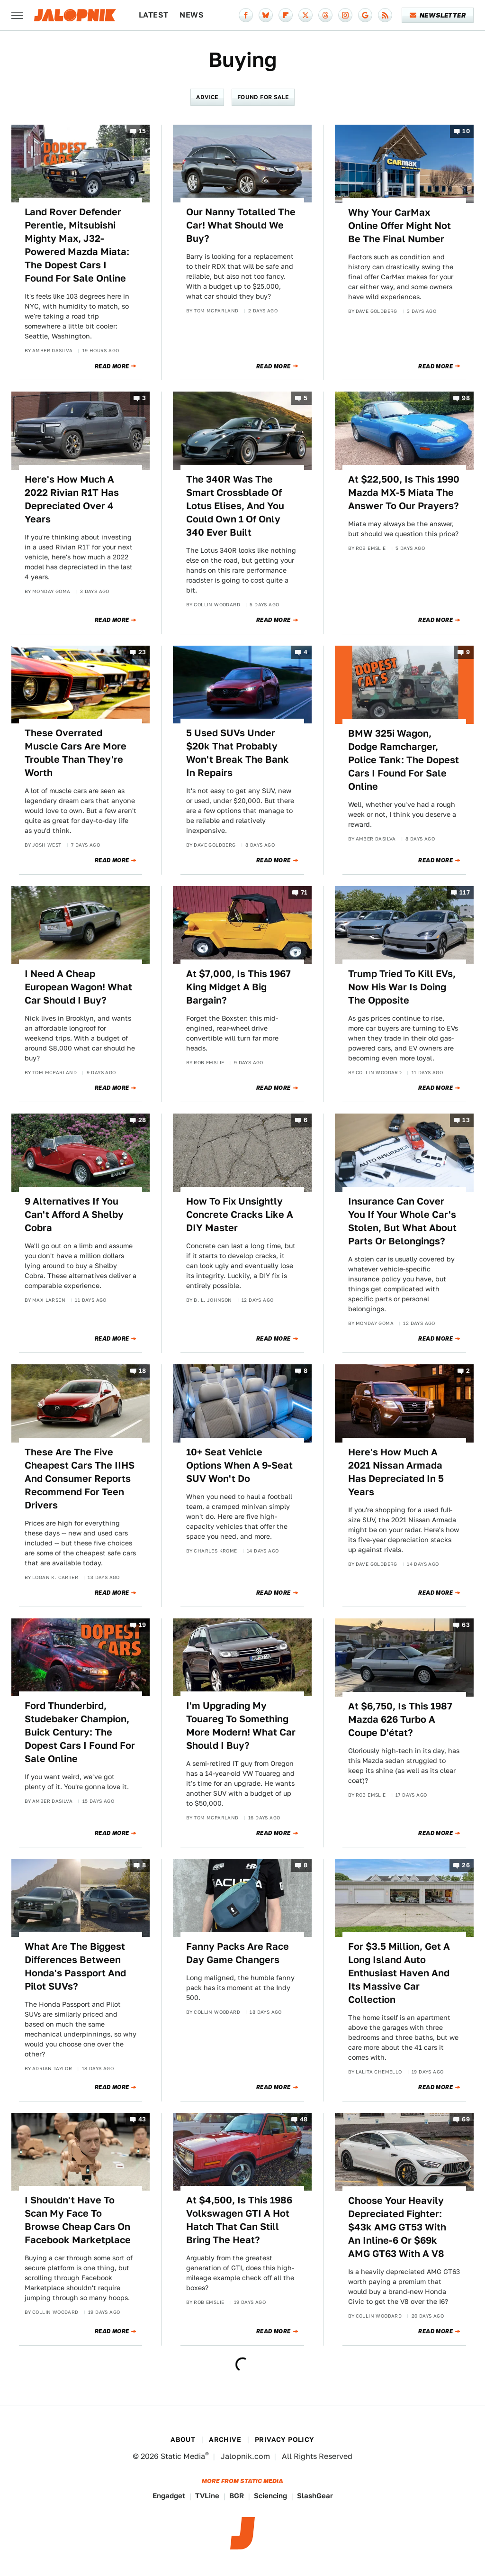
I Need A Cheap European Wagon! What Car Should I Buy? (78, 987)
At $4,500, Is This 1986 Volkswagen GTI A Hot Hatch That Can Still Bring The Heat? (239, 2220)
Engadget (169, 2496)
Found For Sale (263, 96)
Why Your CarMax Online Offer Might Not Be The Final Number (399, 226)
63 (466, 1624)
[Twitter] (305, 15)
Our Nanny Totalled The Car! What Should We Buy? (241, 225)
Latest (153, 14)
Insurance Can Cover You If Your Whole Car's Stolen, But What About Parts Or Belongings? (402, 1221)
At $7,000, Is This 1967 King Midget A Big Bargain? (238, 987)
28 (142, 1120)
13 (466, 1120)
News (192, 14)
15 (142, 131)
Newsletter (438, 15)
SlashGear (315, 2496)
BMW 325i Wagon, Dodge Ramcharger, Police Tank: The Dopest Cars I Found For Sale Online (403, 760)
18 (142, 1371)
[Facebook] (246, 15)
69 (466, 2119)
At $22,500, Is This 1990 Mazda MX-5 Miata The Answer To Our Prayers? (403, 493)
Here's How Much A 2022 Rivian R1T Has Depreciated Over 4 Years (72, 499)
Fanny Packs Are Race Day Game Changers (237, 1953)
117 (464, 892)
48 (304, 2119)
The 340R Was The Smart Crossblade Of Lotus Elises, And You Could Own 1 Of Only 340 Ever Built (235, 506)
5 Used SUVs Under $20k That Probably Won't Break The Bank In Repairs (237, 752)
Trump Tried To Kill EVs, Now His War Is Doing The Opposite (402, 987)
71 (304, 892)
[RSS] (385, 15)
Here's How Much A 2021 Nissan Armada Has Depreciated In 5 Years (396, 1472)
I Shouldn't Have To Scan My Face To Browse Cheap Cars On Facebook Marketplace (78, 2220)
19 (142, 1624)
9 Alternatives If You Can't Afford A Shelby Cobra (74, 1214)
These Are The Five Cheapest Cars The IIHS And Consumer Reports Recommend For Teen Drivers (80, 1478)
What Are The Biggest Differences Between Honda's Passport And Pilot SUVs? (75, 1966)
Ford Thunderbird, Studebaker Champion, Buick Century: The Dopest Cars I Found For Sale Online (80, 1732)
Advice (207, 96)
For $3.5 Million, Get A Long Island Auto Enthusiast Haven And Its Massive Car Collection (399, 1973)
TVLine (207, 2496)
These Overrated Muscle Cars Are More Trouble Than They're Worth (75, 752)
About (183, 2439)
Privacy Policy (284, 2439)
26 (466, 1865)
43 (142, 2119)
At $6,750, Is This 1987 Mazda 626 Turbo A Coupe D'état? (400, 1719)
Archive (225, 2439)
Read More (112, 366)
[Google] (365, 15)
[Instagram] (345, 15)
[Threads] (325, 15)
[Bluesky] (266, 15)
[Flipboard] (285, 15)
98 (466, 398)
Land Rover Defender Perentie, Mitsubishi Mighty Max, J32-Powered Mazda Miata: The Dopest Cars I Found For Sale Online (77, 245)
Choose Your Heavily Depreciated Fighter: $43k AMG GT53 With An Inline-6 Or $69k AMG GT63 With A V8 (397, 2227)
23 (142, 652)
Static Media (183, 2456)
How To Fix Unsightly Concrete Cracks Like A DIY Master (239, 1214)
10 (466, 131)
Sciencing (270, 2496)
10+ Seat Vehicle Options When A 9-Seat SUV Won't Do (239, 1465)
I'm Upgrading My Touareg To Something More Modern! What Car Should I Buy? (241, 1725)
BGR (236, 2496)
